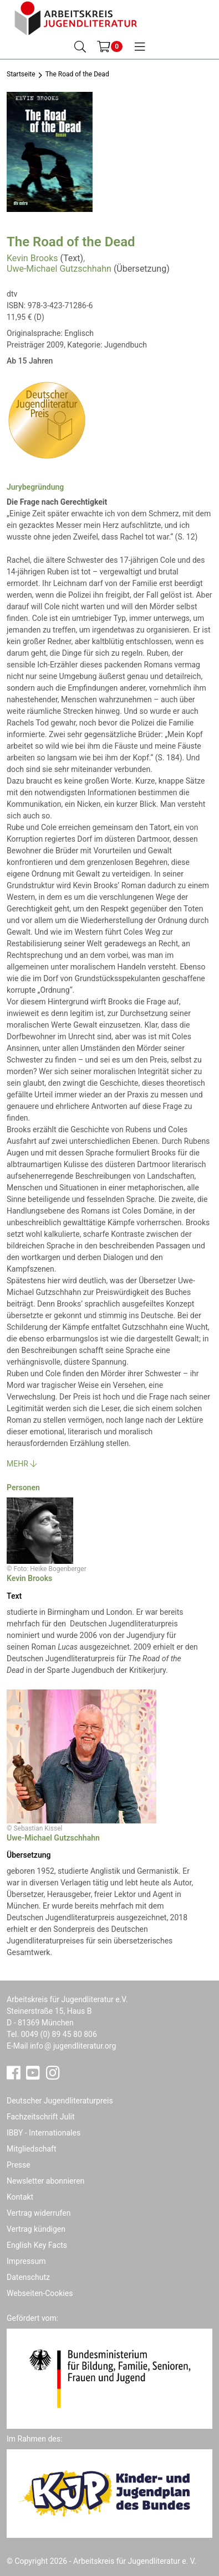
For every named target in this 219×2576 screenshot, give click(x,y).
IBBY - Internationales (43, 2132)
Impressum (26, 2261)
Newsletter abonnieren (45, 2180)
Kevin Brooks (32, 258)
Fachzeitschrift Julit (41, 2116)
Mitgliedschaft (32, 2148)
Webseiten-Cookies (40, 2293)
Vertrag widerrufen (38, 2213)
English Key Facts (37, 2245)
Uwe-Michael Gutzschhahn (59, 268)
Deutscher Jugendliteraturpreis (60, 2100)
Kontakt (20, 2197)
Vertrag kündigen (36, 2229)
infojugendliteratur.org (73, 2045)
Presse (18, 2164)
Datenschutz (28, 2277)
